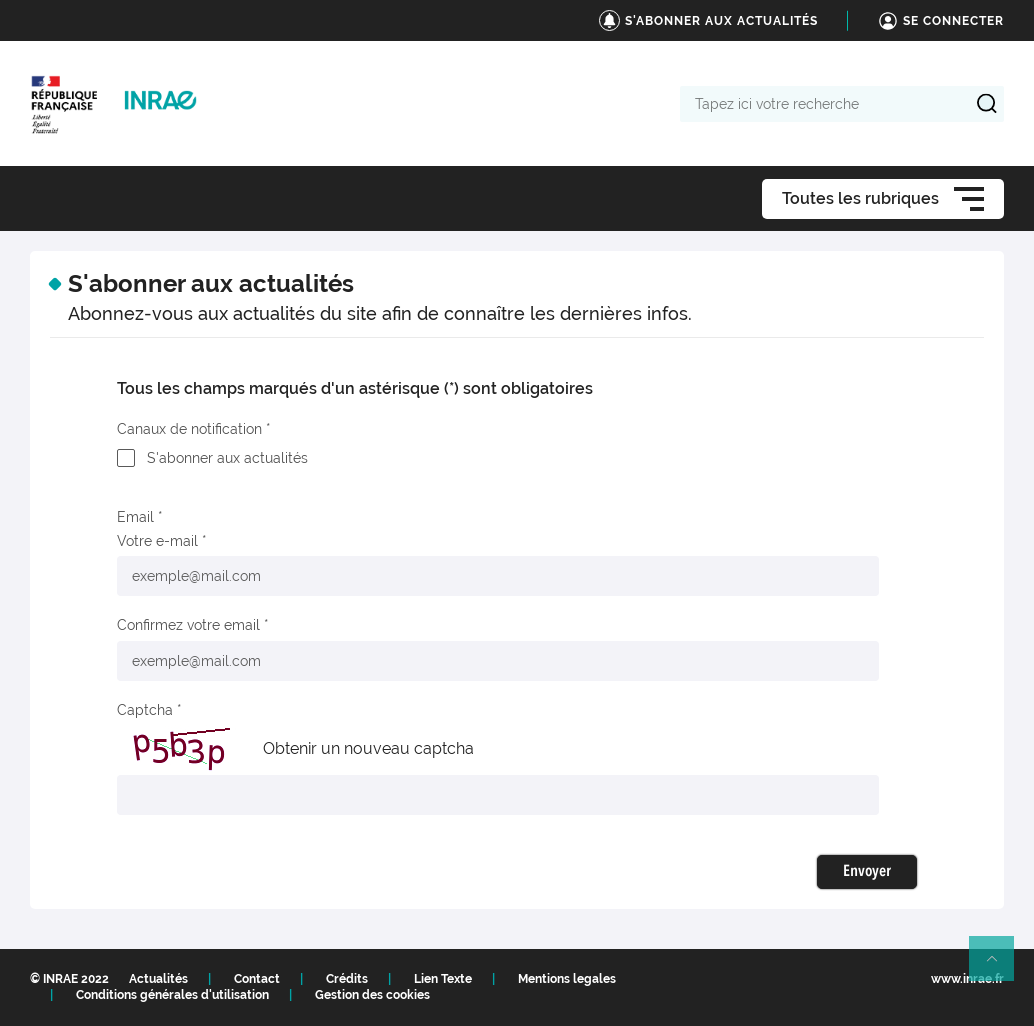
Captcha (145, 710)
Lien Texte (443, 979)
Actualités (158, 979)
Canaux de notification (189, 429)
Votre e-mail (157, 541)
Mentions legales (567, 979)
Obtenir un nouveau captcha (368, 748)
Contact (257, 979)
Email (135, 517)
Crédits (347, 979)
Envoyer (867, 872)
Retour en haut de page (1000, 967)
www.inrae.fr (967, 979)
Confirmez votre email (188, 625)
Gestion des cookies (372, 995)
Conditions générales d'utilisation (172, 995)
